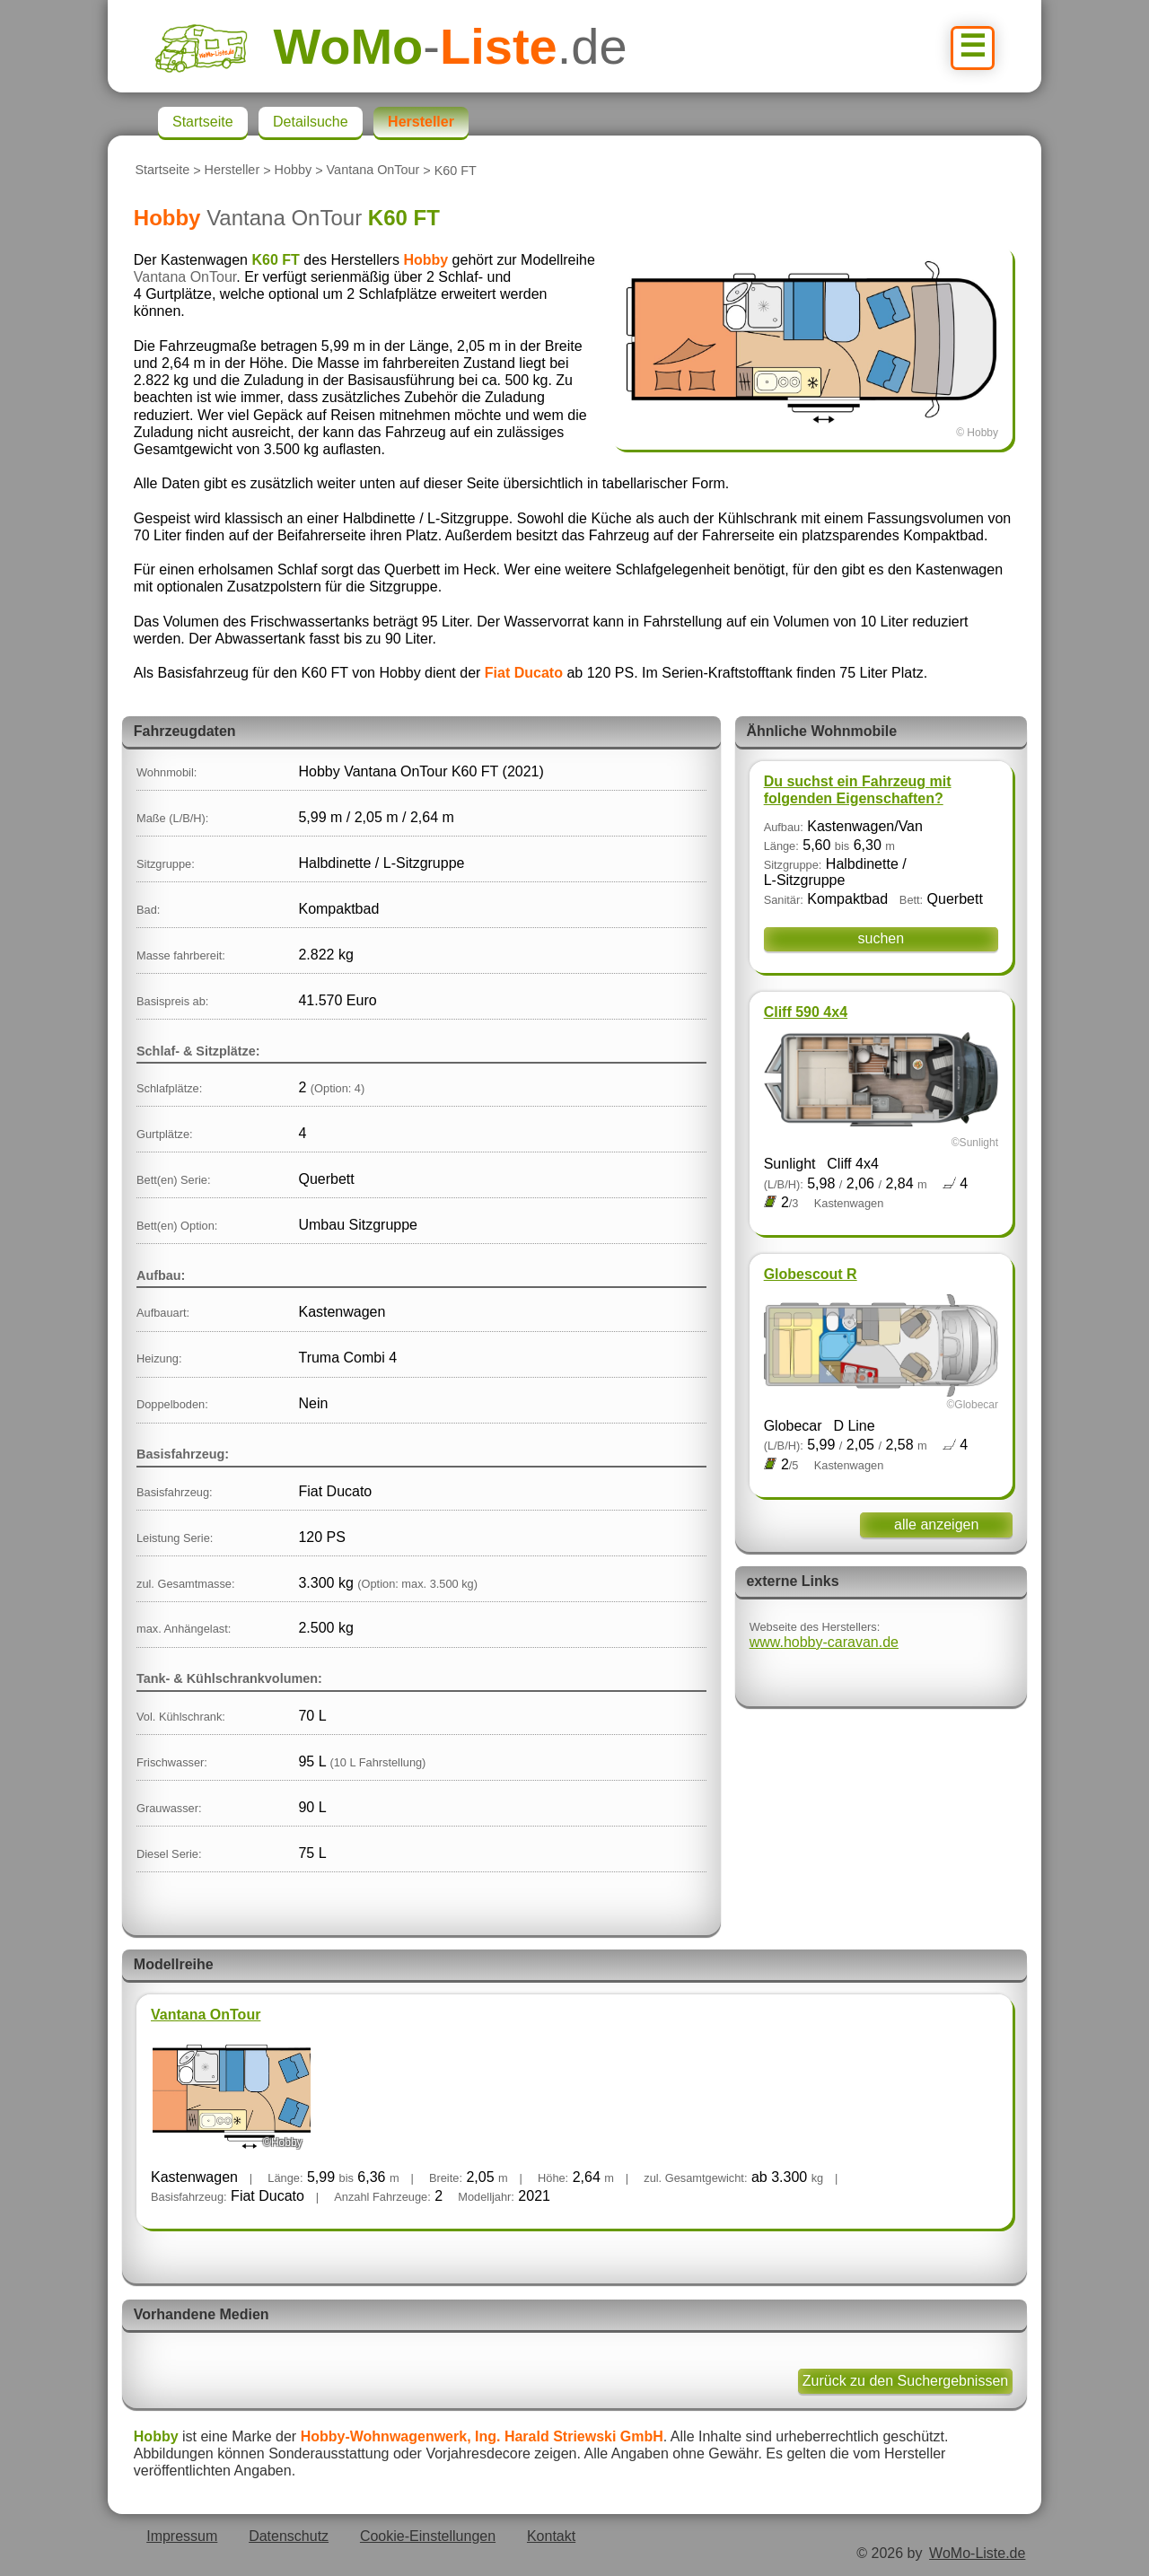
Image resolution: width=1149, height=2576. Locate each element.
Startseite (162, 170)
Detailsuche (310, 121)
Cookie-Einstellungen (428, 2536)
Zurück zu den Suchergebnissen (905, 2380)
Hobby (293, 170)
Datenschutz (289, 2536)
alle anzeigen (936, 1524)
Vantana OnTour (373, 170)
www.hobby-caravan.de (824, 1642)
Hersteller (232, 170)
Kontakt (551, 2536)
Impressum (181, 2536)
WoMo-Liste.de (977, 2553)
